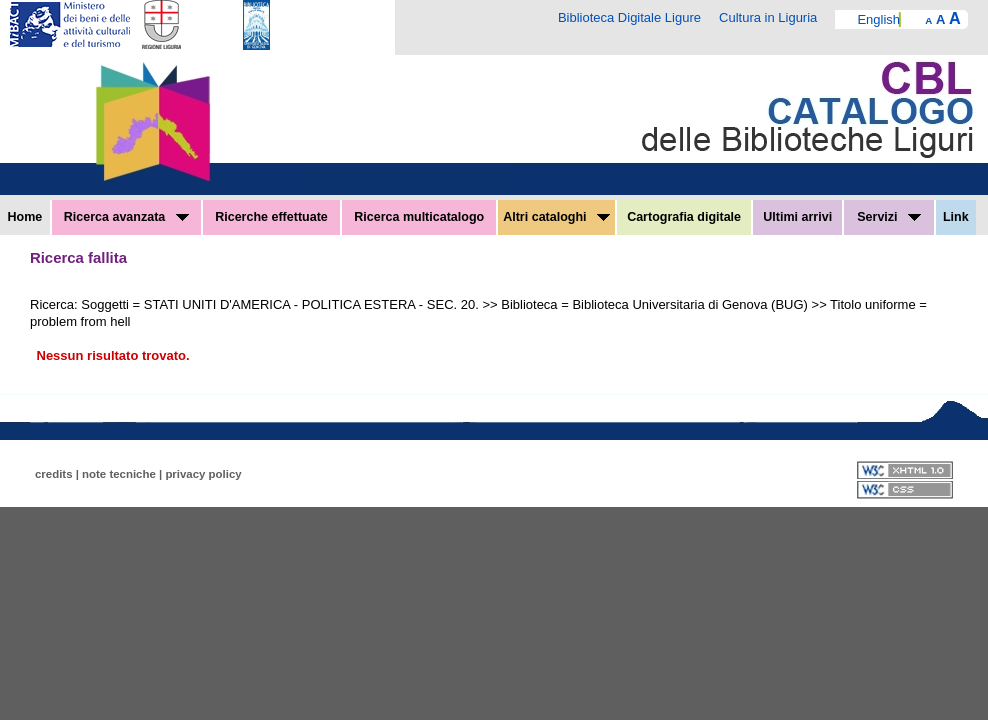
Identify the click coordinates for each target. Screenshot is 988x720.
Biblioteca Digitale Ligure (629, 17)
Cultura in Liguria (768, 17)
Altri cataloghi (556, 217)
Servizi (889, 217)
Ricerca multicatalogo (419, 217)
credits (54, 474)
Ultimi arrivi (797, 217)
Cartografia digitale (684, 217)
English (878, 19)
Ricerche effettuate (271, 217)
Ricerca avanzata (126, 217)
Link (956, 217)
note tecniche (119, 474)
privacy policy (203, 474)
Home (25, 217)
